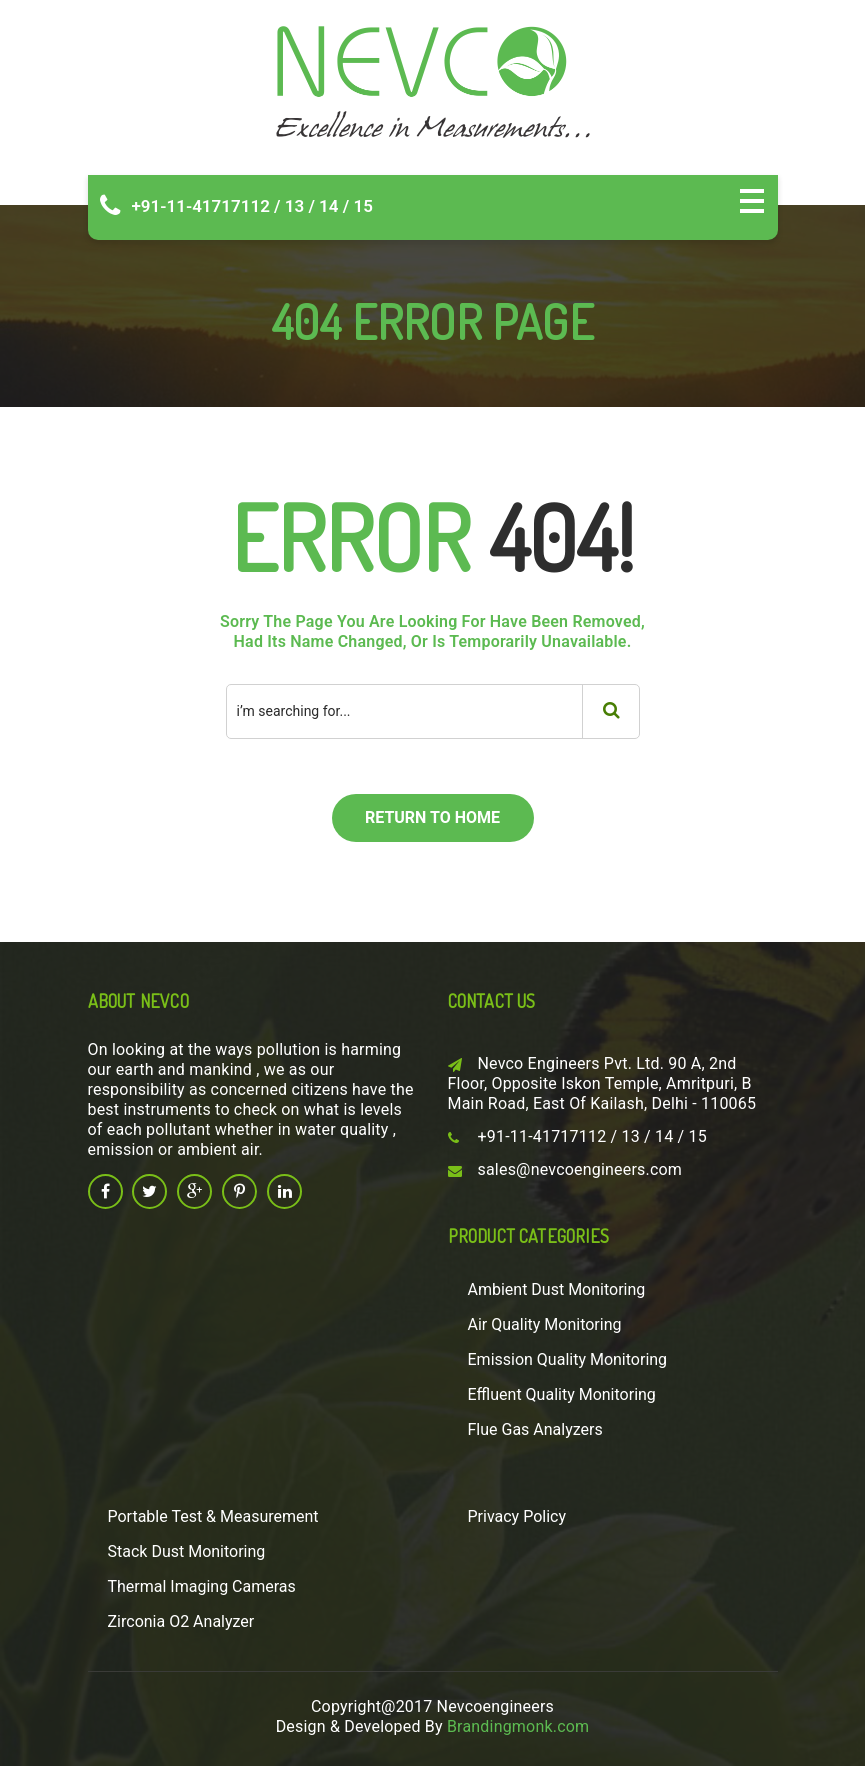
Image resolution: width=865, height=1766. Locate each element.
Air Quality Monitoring (545, 1324)
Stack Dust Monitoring (187, 1551)
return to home (432, 817)
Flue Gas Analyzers (535, 1429)
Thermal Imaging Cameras (202, 1586)
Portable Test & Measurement (213, 1516)
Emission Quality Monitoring (568, 1359)
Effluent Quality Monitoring (562, 1394)
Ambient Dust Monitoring (557, 1289)
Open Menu (752, 201)
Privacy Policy (517, 1516)
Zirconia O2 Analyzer (181, 1621)
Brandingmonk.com (518, 1726)
